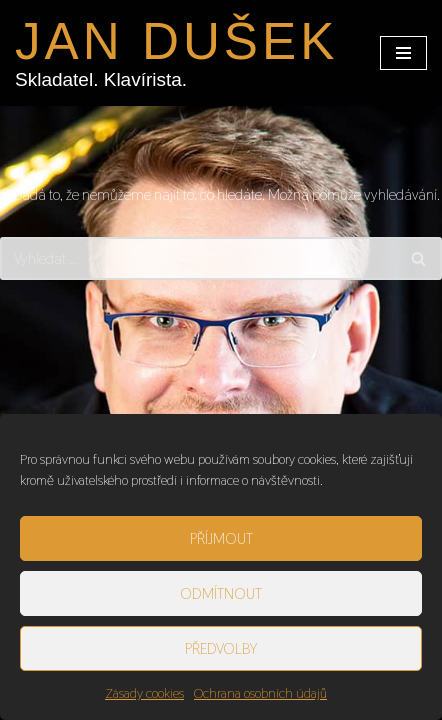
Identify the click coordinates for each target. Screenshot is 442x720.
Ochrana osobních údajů (260, 693)
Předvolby (221, 648)
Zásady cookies (144, 693)
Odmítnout (221, 593)
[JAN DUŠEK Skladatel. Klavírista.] (176, 53)
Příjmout (221, 538)
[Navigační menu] (403, 53)
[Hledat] (198, 258)
